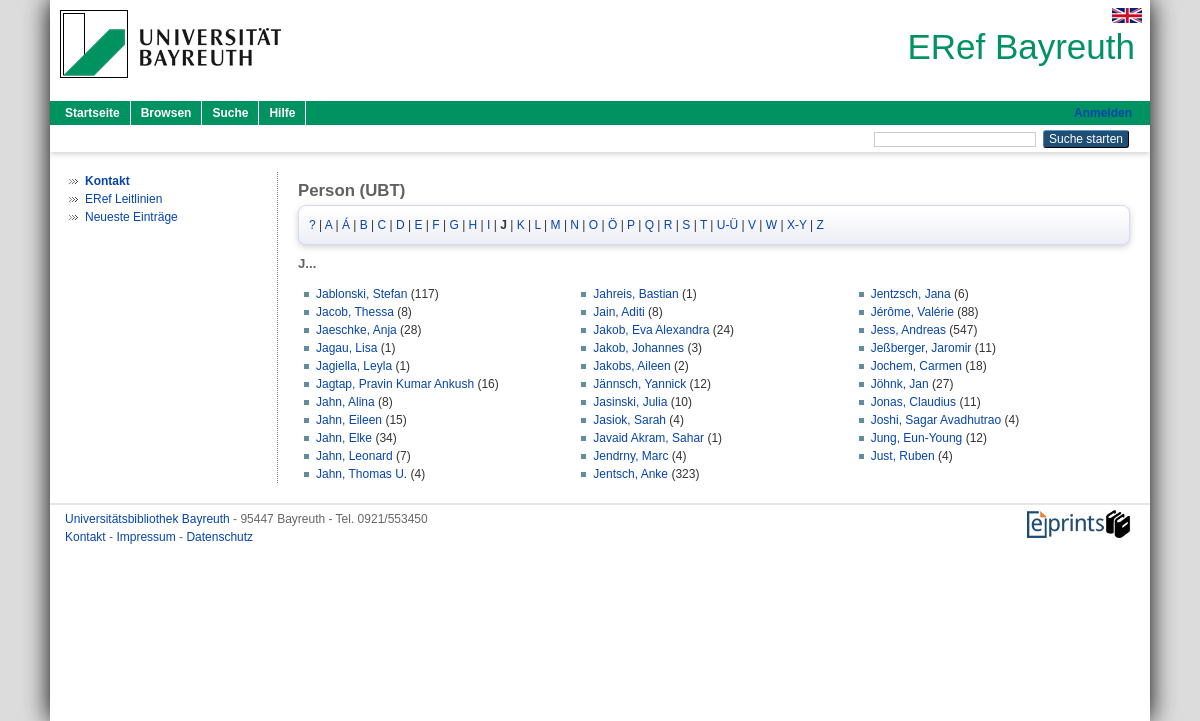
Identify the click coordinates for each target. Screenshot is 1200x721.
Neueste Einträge (131, 217)
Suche (230, 113)
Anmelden (1103, 113)
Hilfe (282, 113)
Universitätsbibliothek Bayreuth (149, 519)
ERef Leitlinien (123, 199)
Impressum (147, 537)
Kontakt (87, 537)
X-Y (797, 225)
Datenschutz (219, 537)
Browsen (166, 113)
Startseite (92, 113)
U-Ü (727, 225)
